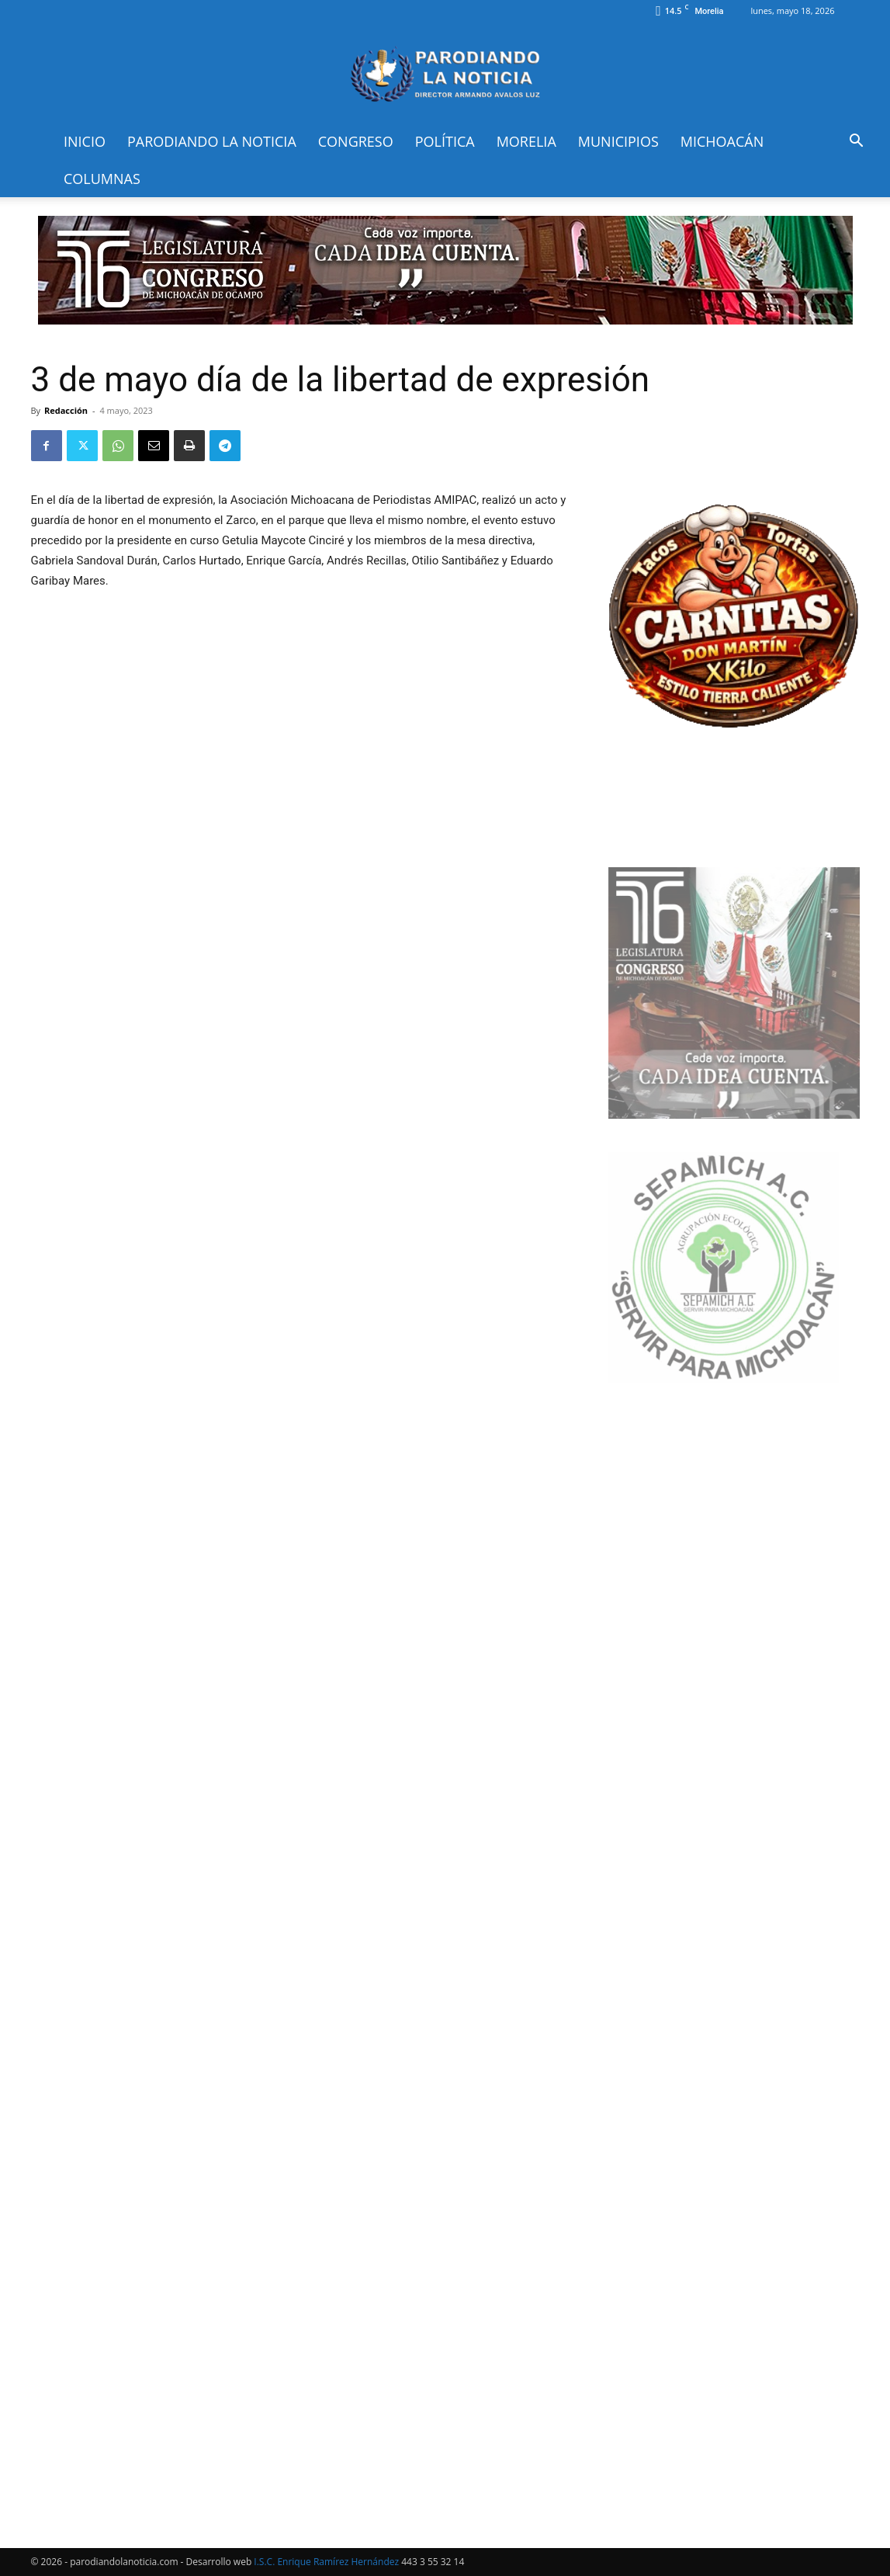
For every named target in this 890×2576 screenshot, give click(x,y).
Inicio (85, 141)
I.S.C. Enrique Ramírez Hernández (326, 2561)
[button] (855, 142)
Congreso (355, 141)
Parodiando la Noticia (211, 141)
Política (445, 141)
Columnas (102, 178)
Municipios (618, 141)
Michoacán (722, 141)
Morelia (526, 141)
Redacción (66, 410)
